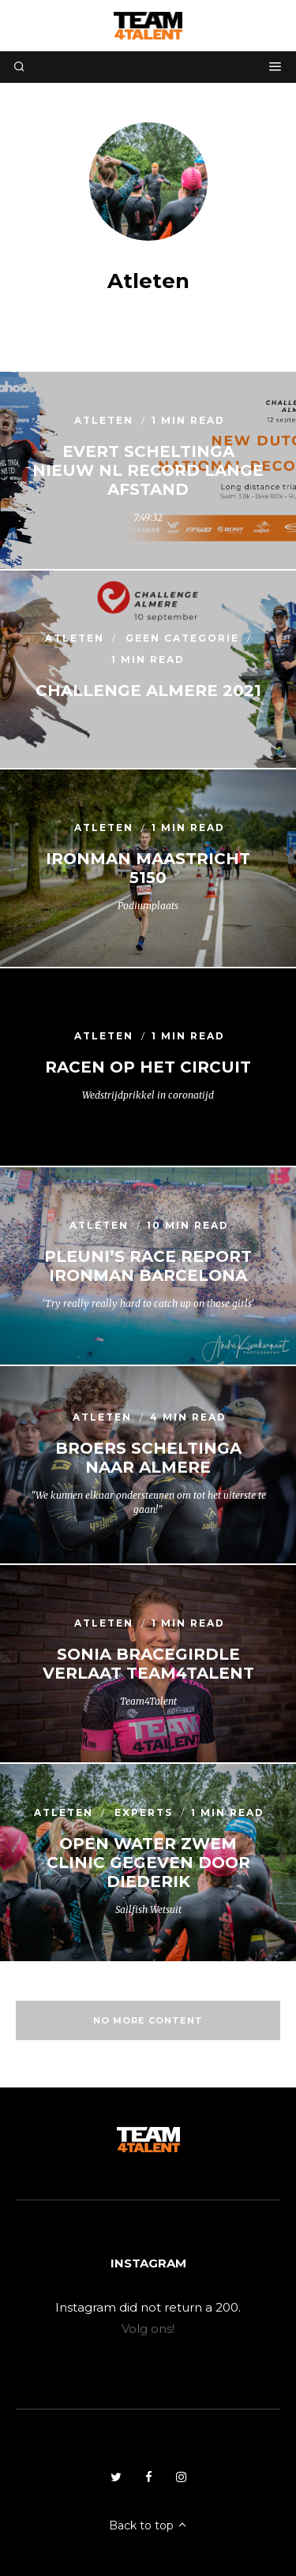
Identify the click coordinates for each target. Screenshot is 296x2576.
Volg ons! (148, 2328)
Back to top (148, 2525)
